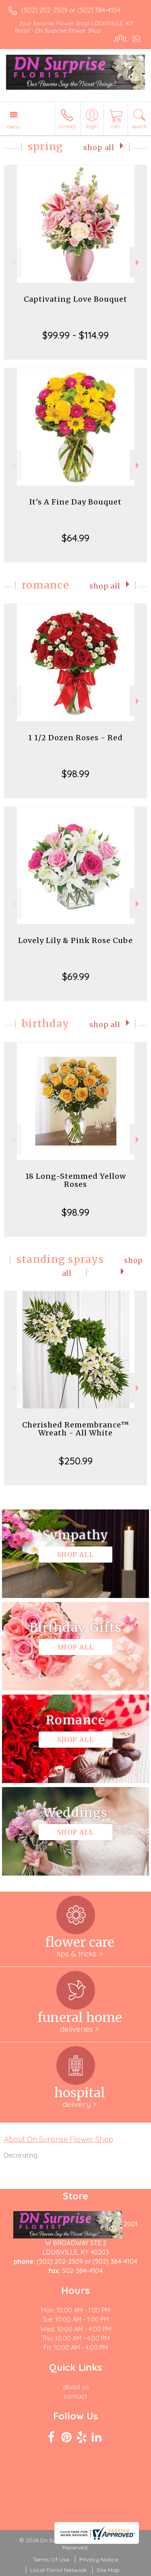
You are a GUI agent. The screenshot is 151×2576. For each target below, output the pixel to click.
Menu (14, 127)
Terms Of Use (51, 2559)
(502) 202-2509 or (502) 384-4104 (70, 10)
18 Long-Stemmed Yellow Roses (75, 1180)
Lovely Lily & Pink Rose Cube (75, 940)
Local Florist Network (58, 2570)
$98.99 (75, 774)
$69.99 (75, 976)
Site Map (108, 2570)
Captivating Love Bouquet (75, 299)
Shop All (98, 147)
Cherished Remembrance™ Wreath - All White (75, 1428)
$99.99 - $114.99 (75, 335)
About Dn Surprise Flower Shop (58, 2139)
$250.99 (76, 1461)
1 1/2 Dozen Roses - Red (75, 737)
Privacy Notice (98, 2559)
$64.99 (75, 538)
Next (138, 262)
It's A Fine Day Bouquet (75, 502)
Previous (12, 262)
